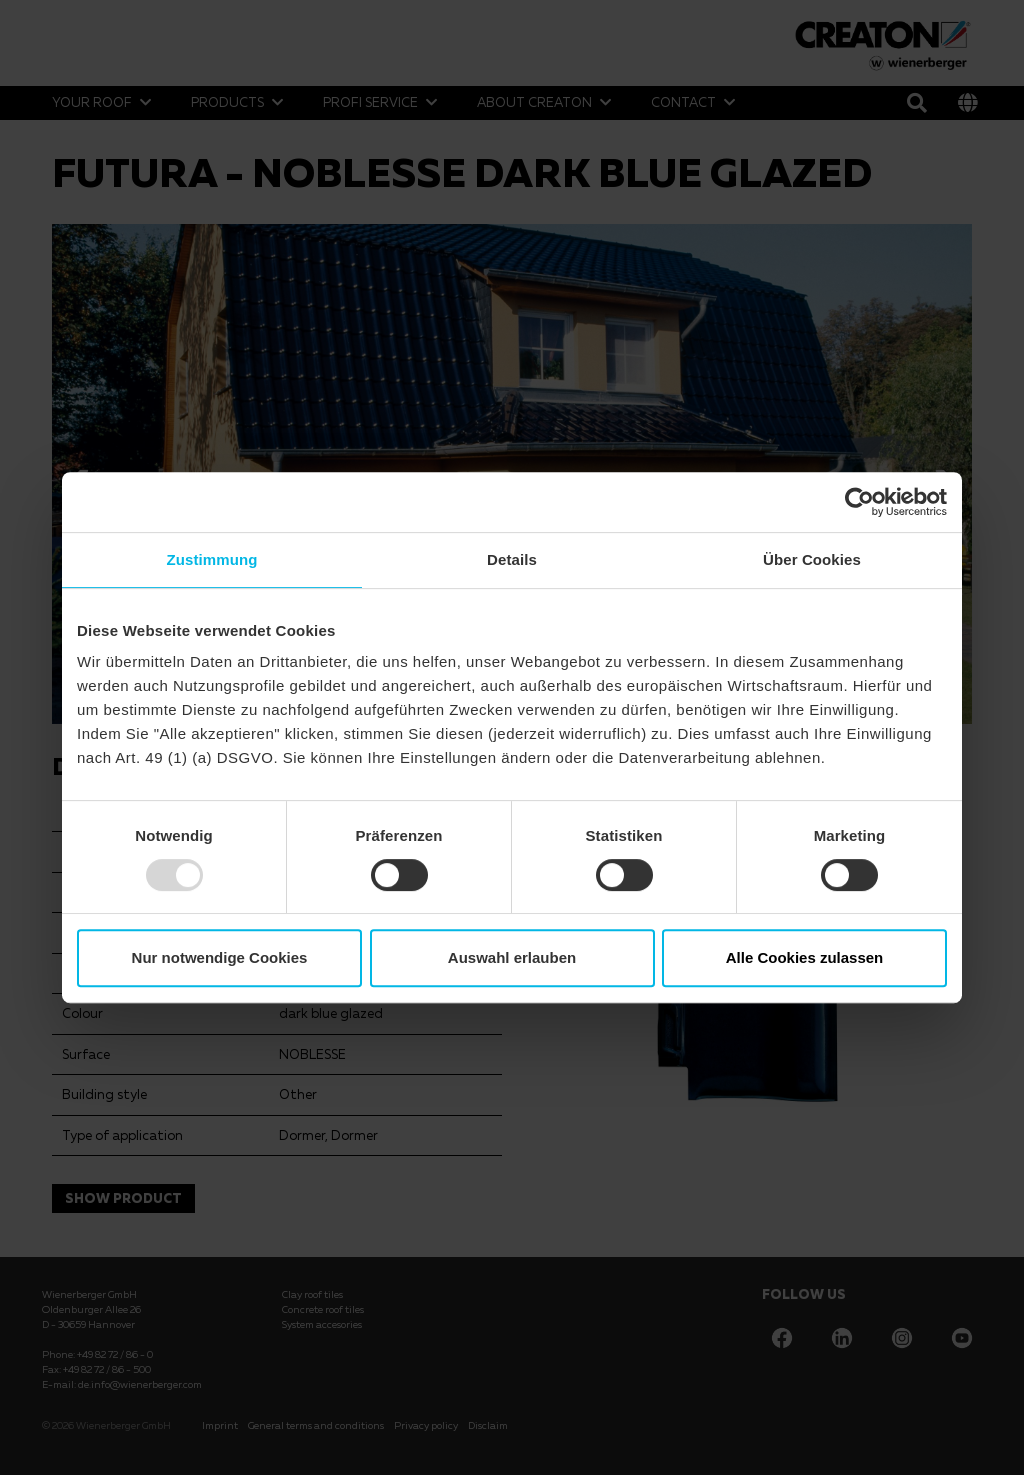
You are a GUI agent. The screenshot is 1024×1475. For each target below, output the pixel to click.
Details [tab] (512, 559)
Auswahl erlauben (512, 957)
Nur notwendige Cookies (220, 957)
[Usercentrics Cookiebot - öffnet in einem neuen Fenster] (859, 502)
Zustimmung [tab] (212, 559)
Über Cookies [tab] (812, 559)
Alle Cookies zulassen (805, 957)
